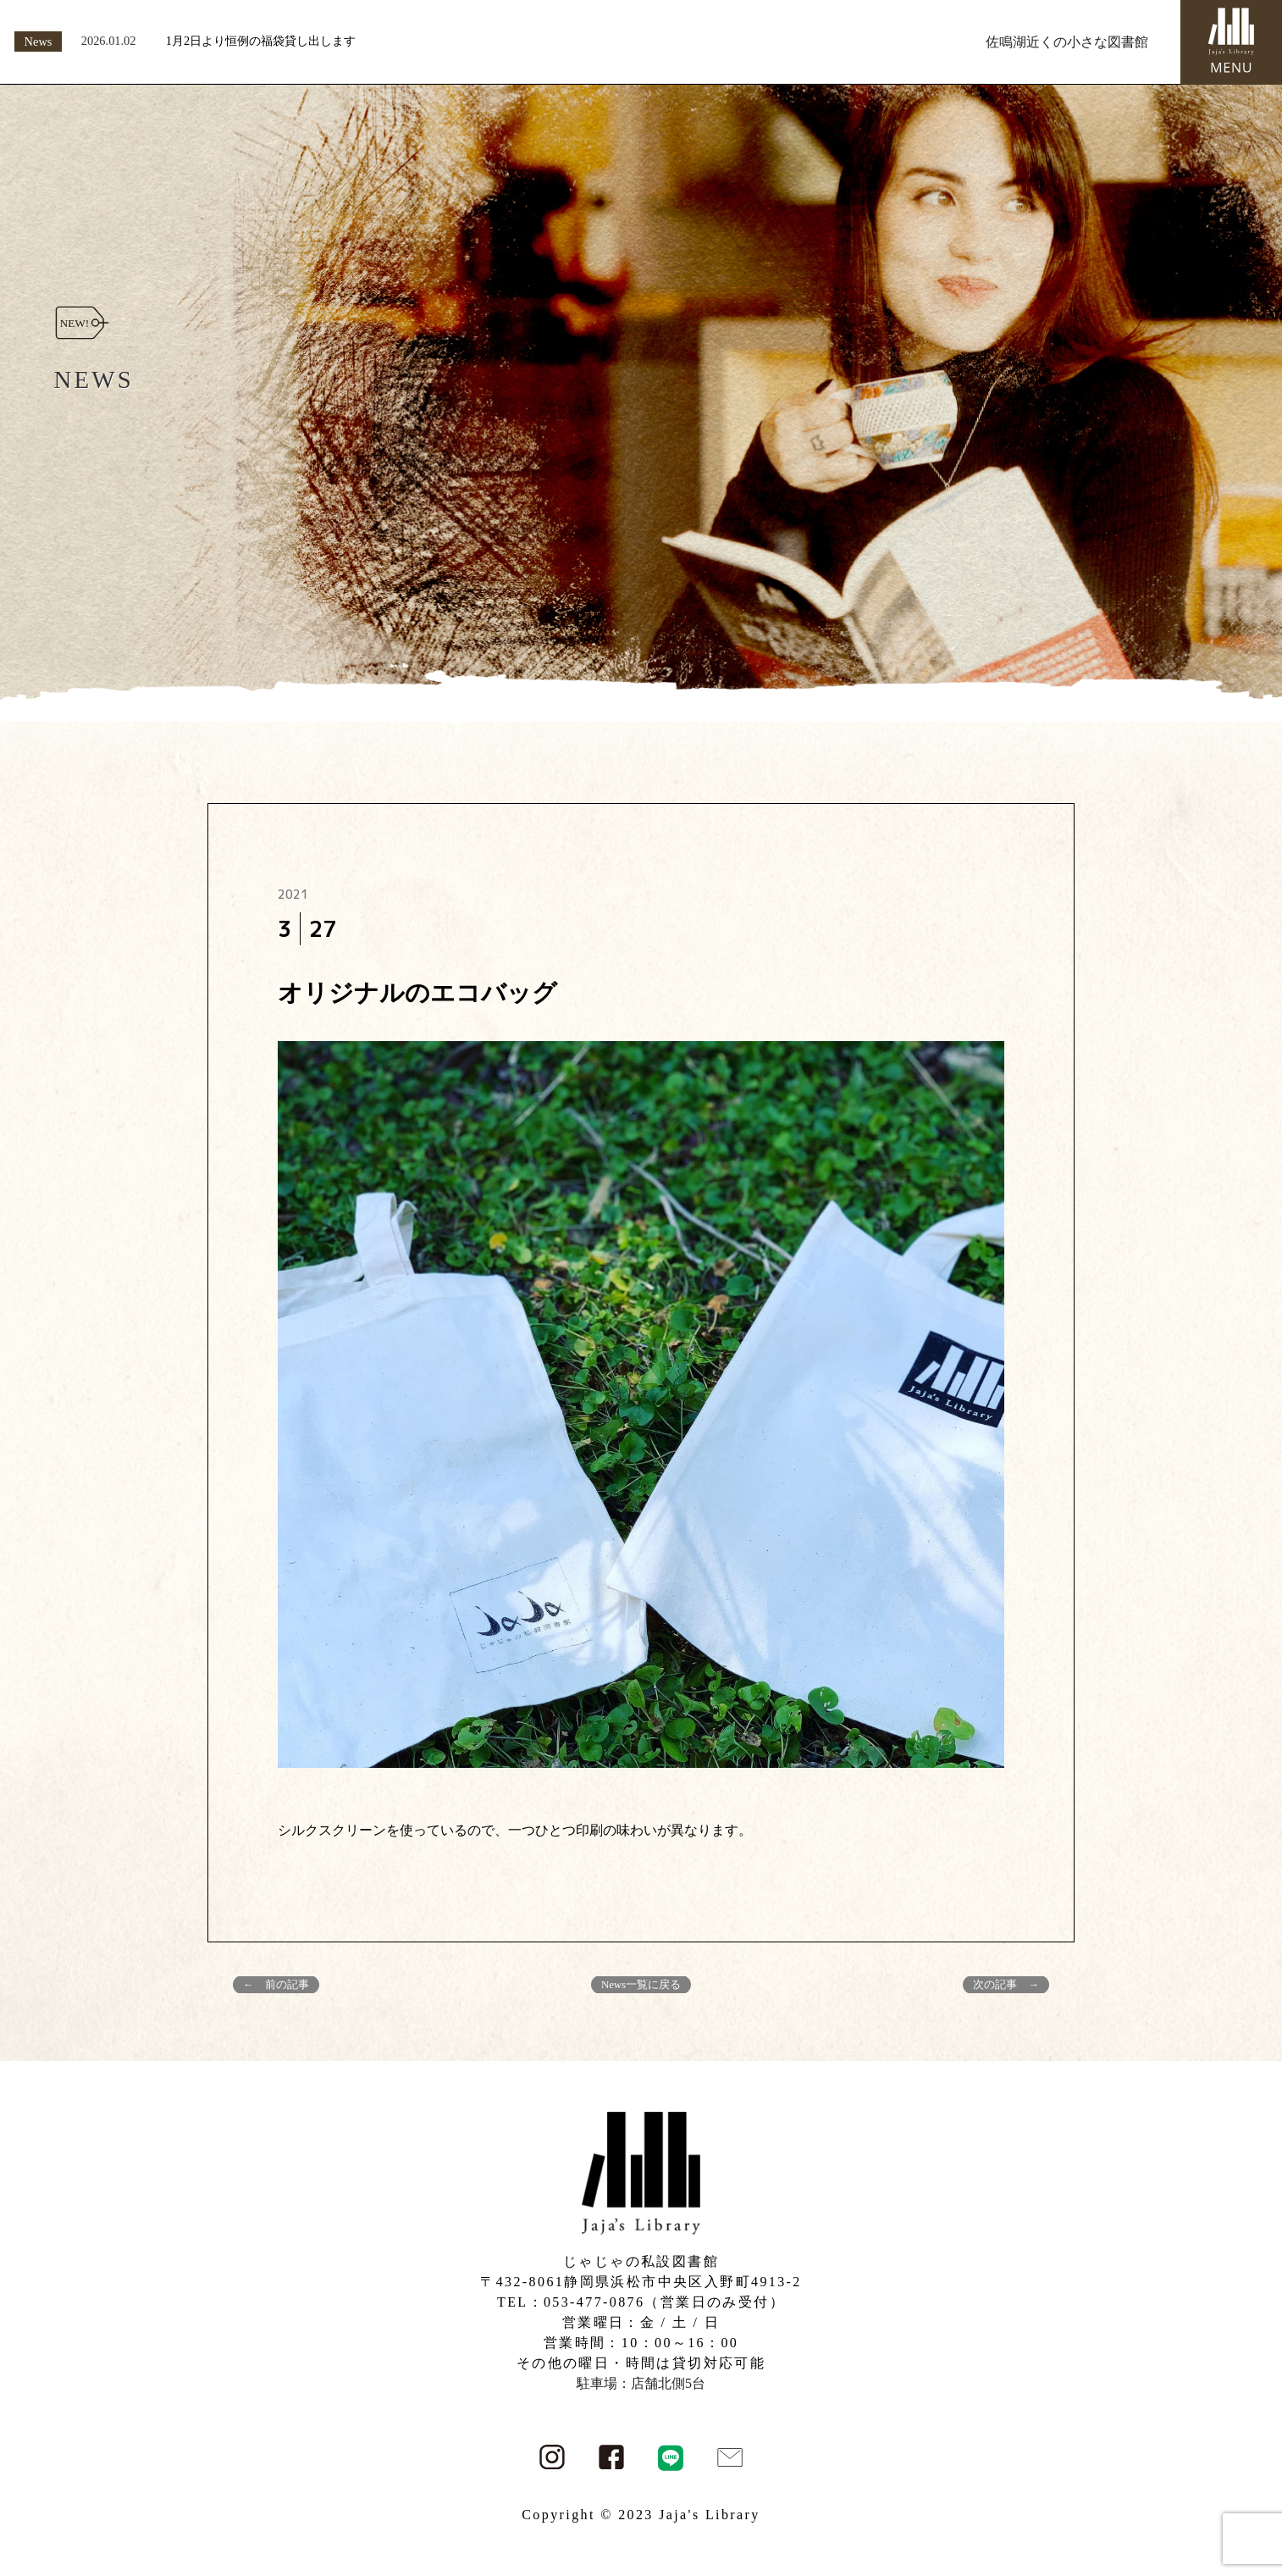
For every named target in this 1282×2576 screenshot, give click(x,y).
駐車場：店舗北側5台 (641, 2383)
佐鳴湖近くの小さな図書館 (1067, 42)
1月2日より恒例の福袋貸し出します (261, 40)
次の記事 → (1006, 1985)
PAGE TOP (1240, 2484)
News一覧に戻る (641, 1985)
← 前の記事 (276, 1985)
